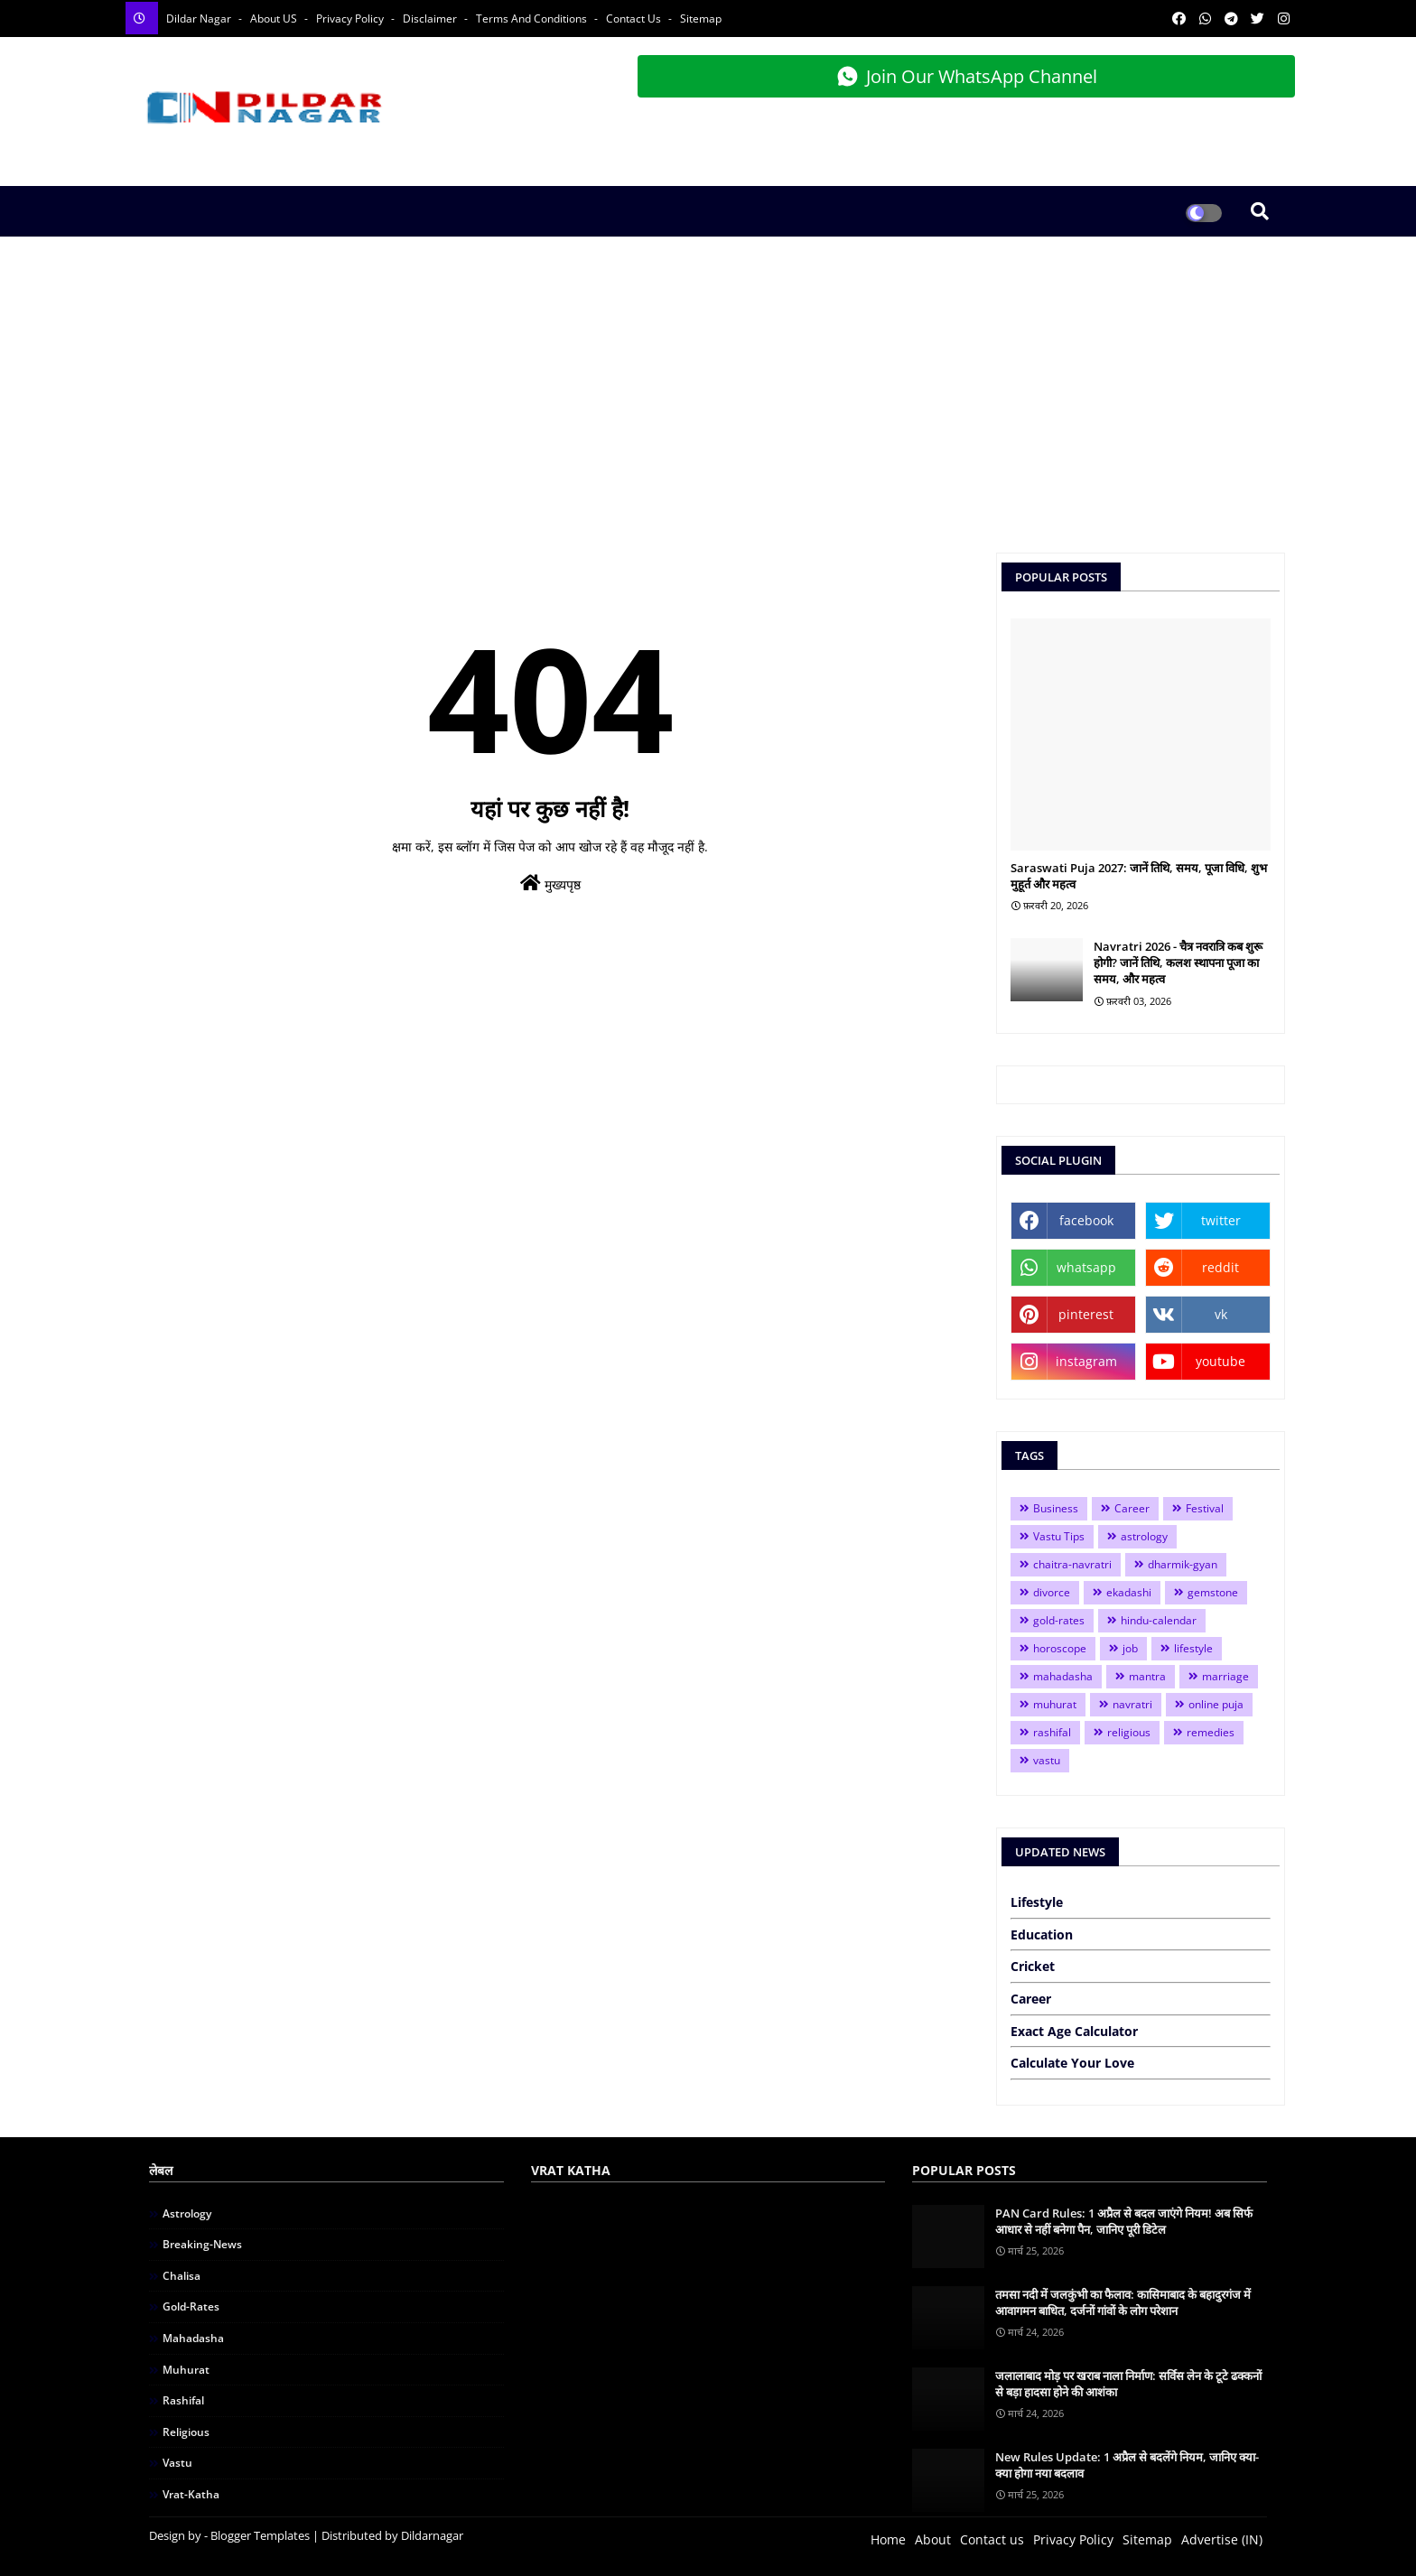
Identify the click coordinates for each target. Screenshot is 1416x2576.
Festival (1205, 1508)
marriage (1225, 1676)
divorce (1051, 1592)
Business (1055, 1508)
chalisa (181, 2275)
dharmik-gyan (1182, 1564)
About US (275, 18)
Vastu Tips (1059, 1536)
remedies (1210, 1732)
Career (1132, 1508)
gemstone (1213, 1592)
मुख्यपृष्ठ (550, 883)
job (1130, 1648)
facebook (1086, 1220)
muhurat (1054, 1704)
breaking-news (202, 2244)
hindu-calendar (1159, 1620)
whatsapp (1086, 1267)
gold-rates (1059, 1620)
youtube (1220, 1361)
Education (1042, 1934)
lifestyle (1193, 1648)
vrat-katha (191, 2494)
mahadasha (1063, 1676)
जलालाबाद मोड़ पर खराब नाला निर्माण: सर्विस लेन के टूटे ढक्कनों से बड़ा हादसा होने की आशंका (1128, 2383)
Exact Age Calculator (1074, 2031)
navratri (1132, 1704)
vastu (1046, 1760)
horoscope (1059, 1648)
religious (1128, 1732)
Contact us (992, 2539)
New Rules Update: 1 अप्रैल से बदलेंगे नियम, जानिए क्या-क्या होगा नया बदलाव (1127, 2465)
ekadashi (1128, 1592)
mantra (1147, 1676)
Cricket (1033, 1966)
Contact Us (635, 18)
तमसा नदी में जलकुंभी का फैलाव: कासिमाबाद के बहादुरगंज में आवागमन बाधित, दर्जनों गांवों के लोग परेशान (1123, 2302)
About (933, 2539)
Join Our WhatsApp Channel (966, 76)
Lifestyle (1037, 1902)
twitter (1221, 1220)
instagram (1086, 1361)
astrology (1144, 1536)
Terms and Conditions (533, 18)
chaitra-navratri (1072, 1564)
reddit (1220, 1267)
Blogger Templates (260, 2535)
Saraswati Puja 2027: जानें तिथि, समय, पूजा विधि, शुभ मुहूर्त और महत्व (1139, 876)
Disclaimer (431, 18)
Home (888, 2539)
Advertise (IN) (1221, 2539)
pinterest (1085, 1314)
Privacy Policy (351, 18)
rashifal (1052, 1732)
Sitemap (701, 18)
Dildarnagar (432, 2535)
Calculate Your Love (1072, 2062)
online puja (1216, 1704)
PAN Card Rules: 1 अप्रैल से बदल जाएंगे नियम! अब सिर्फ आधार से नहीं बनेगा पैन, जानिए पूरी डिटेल (1124, 2221)
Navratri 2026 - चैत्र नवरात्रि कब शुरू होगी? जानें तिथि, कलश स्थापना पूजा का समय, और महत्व (1178, 962)
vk (1221, 1314)
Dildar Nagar (200, 18)
